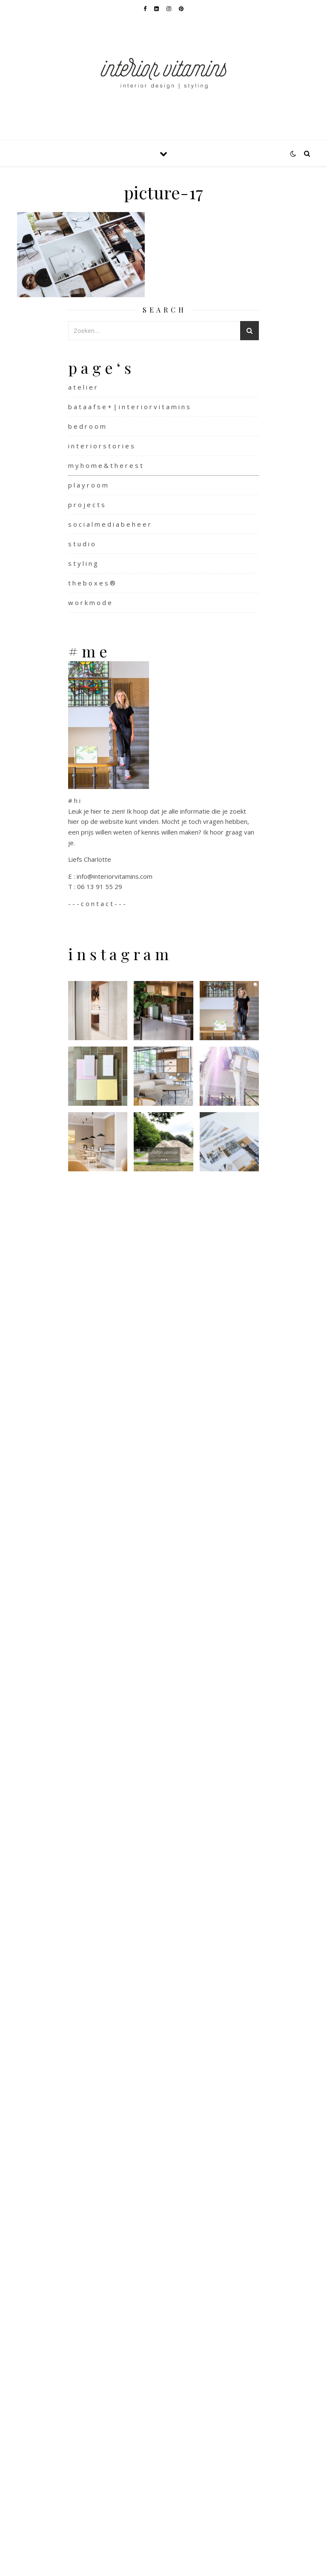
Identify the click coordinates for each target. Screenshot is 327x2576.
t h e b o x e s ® (91, 583)
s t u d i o (81, 543)
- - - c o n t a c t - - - (97, 903)
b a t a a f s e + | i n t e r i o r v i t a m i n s (129, 406)
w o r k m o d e (90, 602)
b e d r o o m (87, 426)
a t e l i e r (82, 387)
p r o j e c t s (86, 504)
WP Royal (75, 2560)
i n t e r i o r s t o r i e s (101, 446)
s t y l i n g (83, 563)
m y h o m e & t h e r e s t (105, 465)
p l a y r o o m (88, 485)
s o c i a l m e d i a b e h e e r (109, 524)
